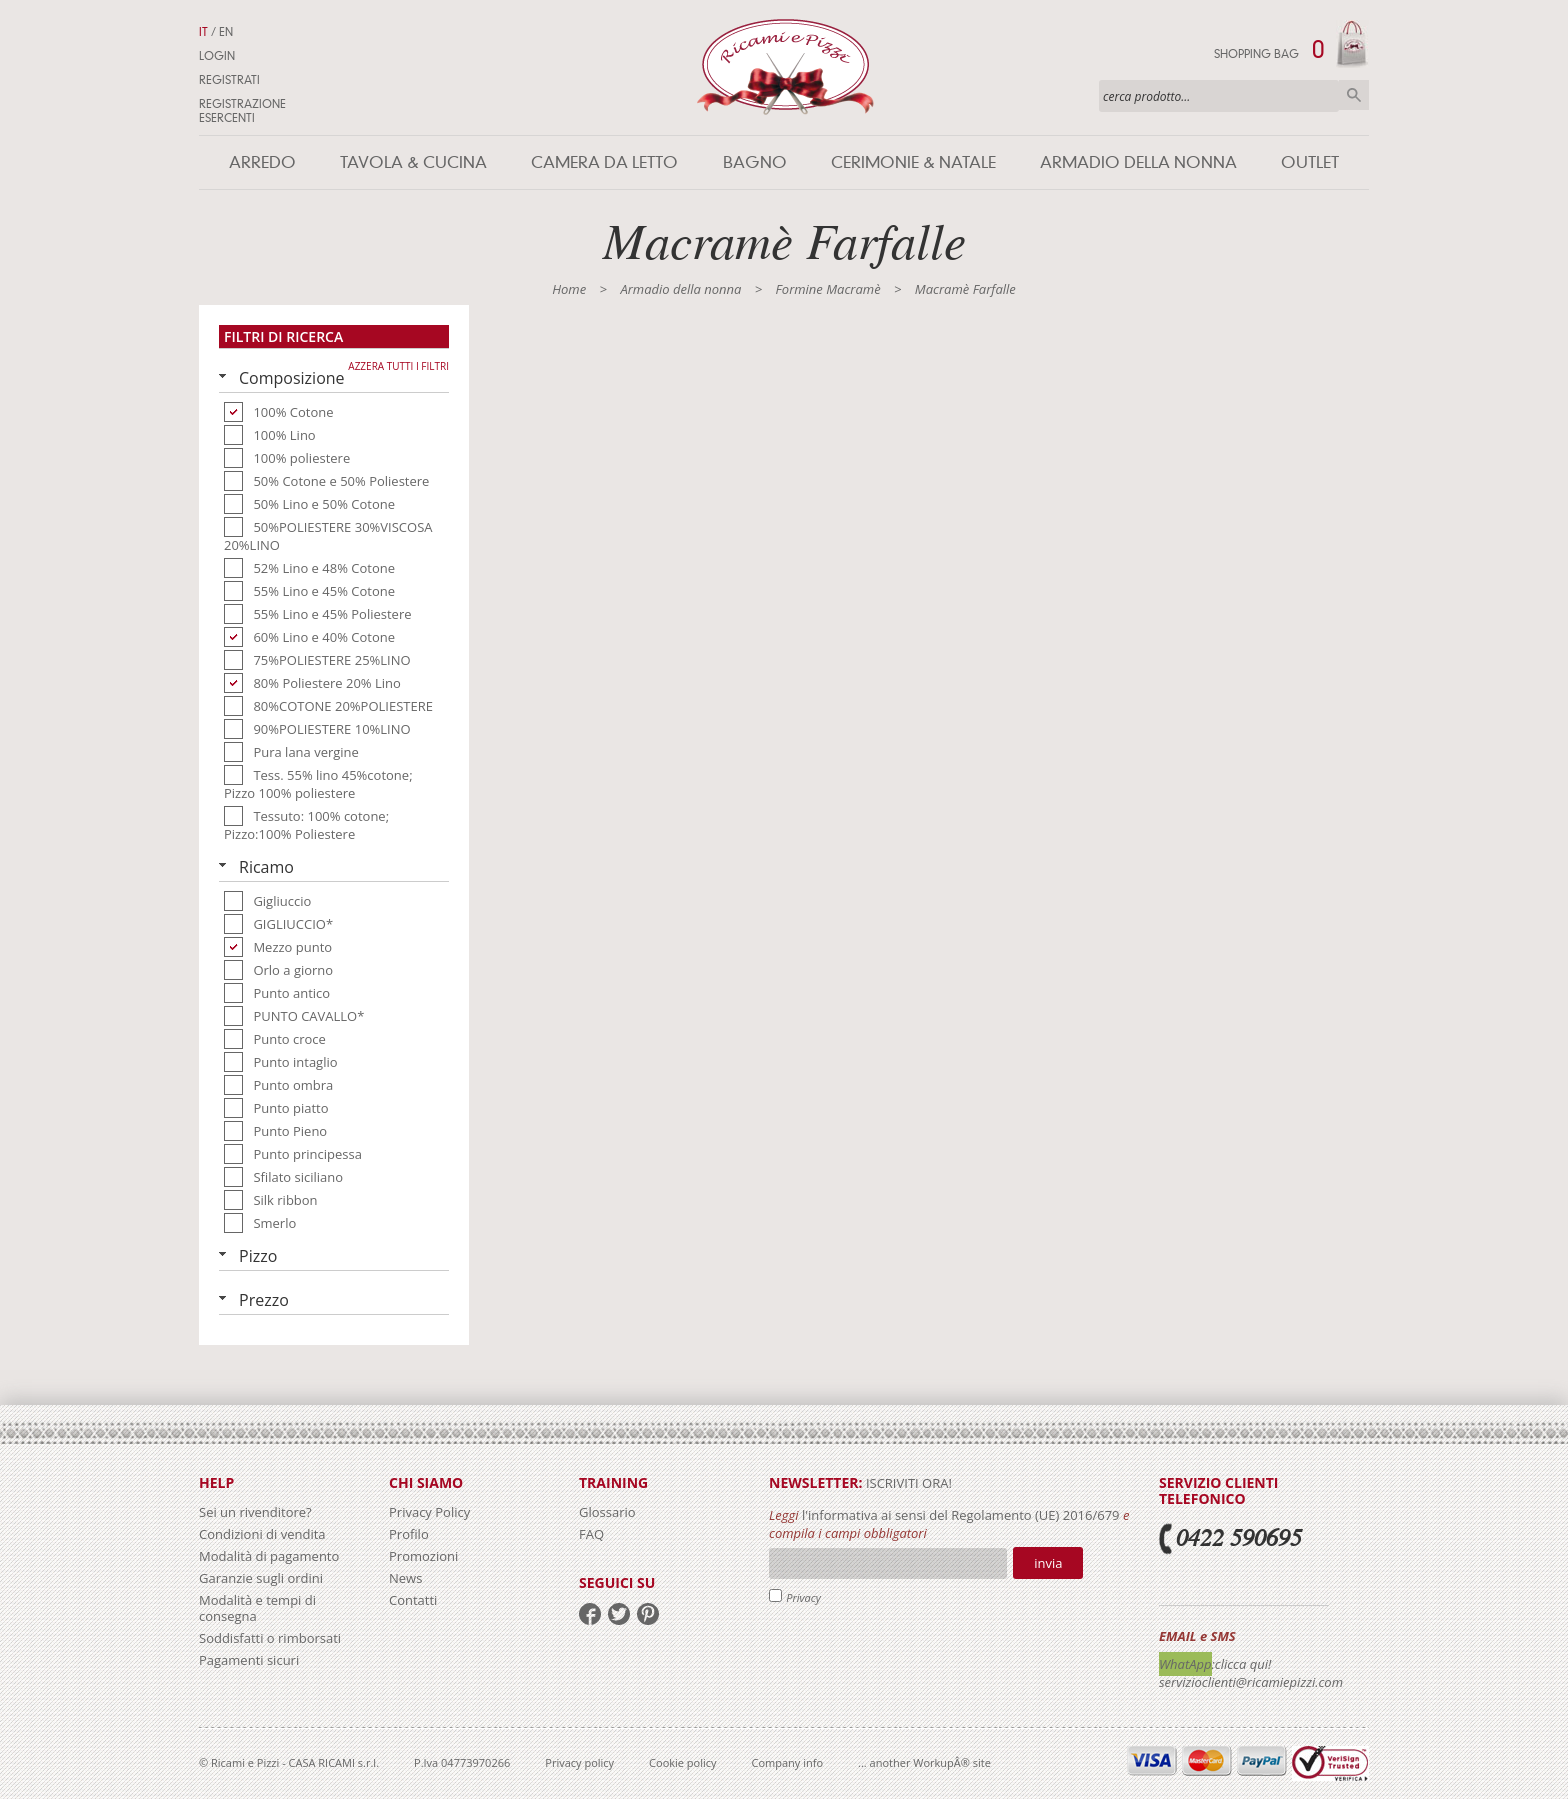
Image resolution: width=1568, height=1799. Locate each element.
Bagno (755, 162)
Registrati (229, 80)
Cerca (1354, 95)
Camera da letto (604, 162)
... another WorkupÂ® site (924, 1762)
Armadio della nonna (1138, 162)
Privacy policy (579, 1762)
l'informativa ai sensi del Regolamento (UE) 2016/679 (961, 1515)
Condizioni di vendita (262, 1534)
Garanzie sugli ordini (261, 1578)
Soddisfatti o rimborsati (270, 1638)
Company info (788, 1762)
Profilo (409, 1534)
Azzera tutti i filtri (398, 366)
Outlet (1310, 162)
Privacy (803, 1597)
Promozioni (423, 1556)
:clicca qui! (1242, 1664)
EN (226, 32)
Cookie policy (682, 1762)
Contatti (413, 1600)
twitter (619, 1614)
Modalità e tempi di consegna (257, 1608)
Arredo (262, 162)
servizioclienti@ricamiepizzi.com (1251, 1682)
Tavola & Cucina (413, 162)
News (405, 1578)
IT (203, 32)
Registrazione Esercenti (242, 111)
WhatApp (1185, 1664)
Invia (1048, 1563)
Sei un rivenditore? (255, 1512)
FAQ (591, 1534)
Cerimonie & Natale (913, 162)
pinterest (648, 1614)
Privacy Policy (429, 1512)
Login (217, 56)
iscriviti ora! (907, 1483)
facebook (590, 1614)
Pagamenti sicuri (249, 1660)
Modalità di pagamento (269, 1556)
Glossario (607, 1512)
